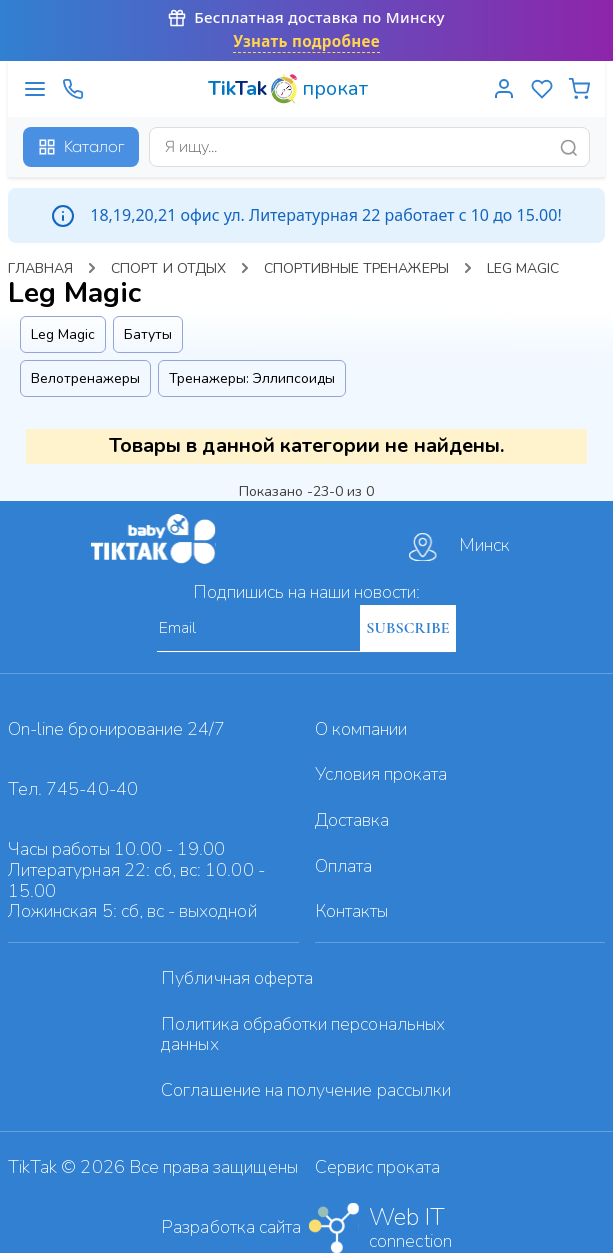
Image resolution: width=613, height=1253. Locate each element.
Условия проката (381, 774)
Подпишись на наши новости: (306, 592)
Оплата (343, 866)
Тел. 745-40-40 (73, 789)
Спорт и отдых (168, 268)
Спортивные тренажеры (356, 268)
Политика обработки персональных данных (303, 1034)
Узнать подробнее (306, 41)
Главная (40, 268)
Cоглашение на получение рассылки (306, 1090)
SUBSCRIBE (407, 628)
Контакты (351, 911)
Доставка (352, 820)
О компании (361, 729)
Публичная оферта (237, 978)
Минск (459, 547)
